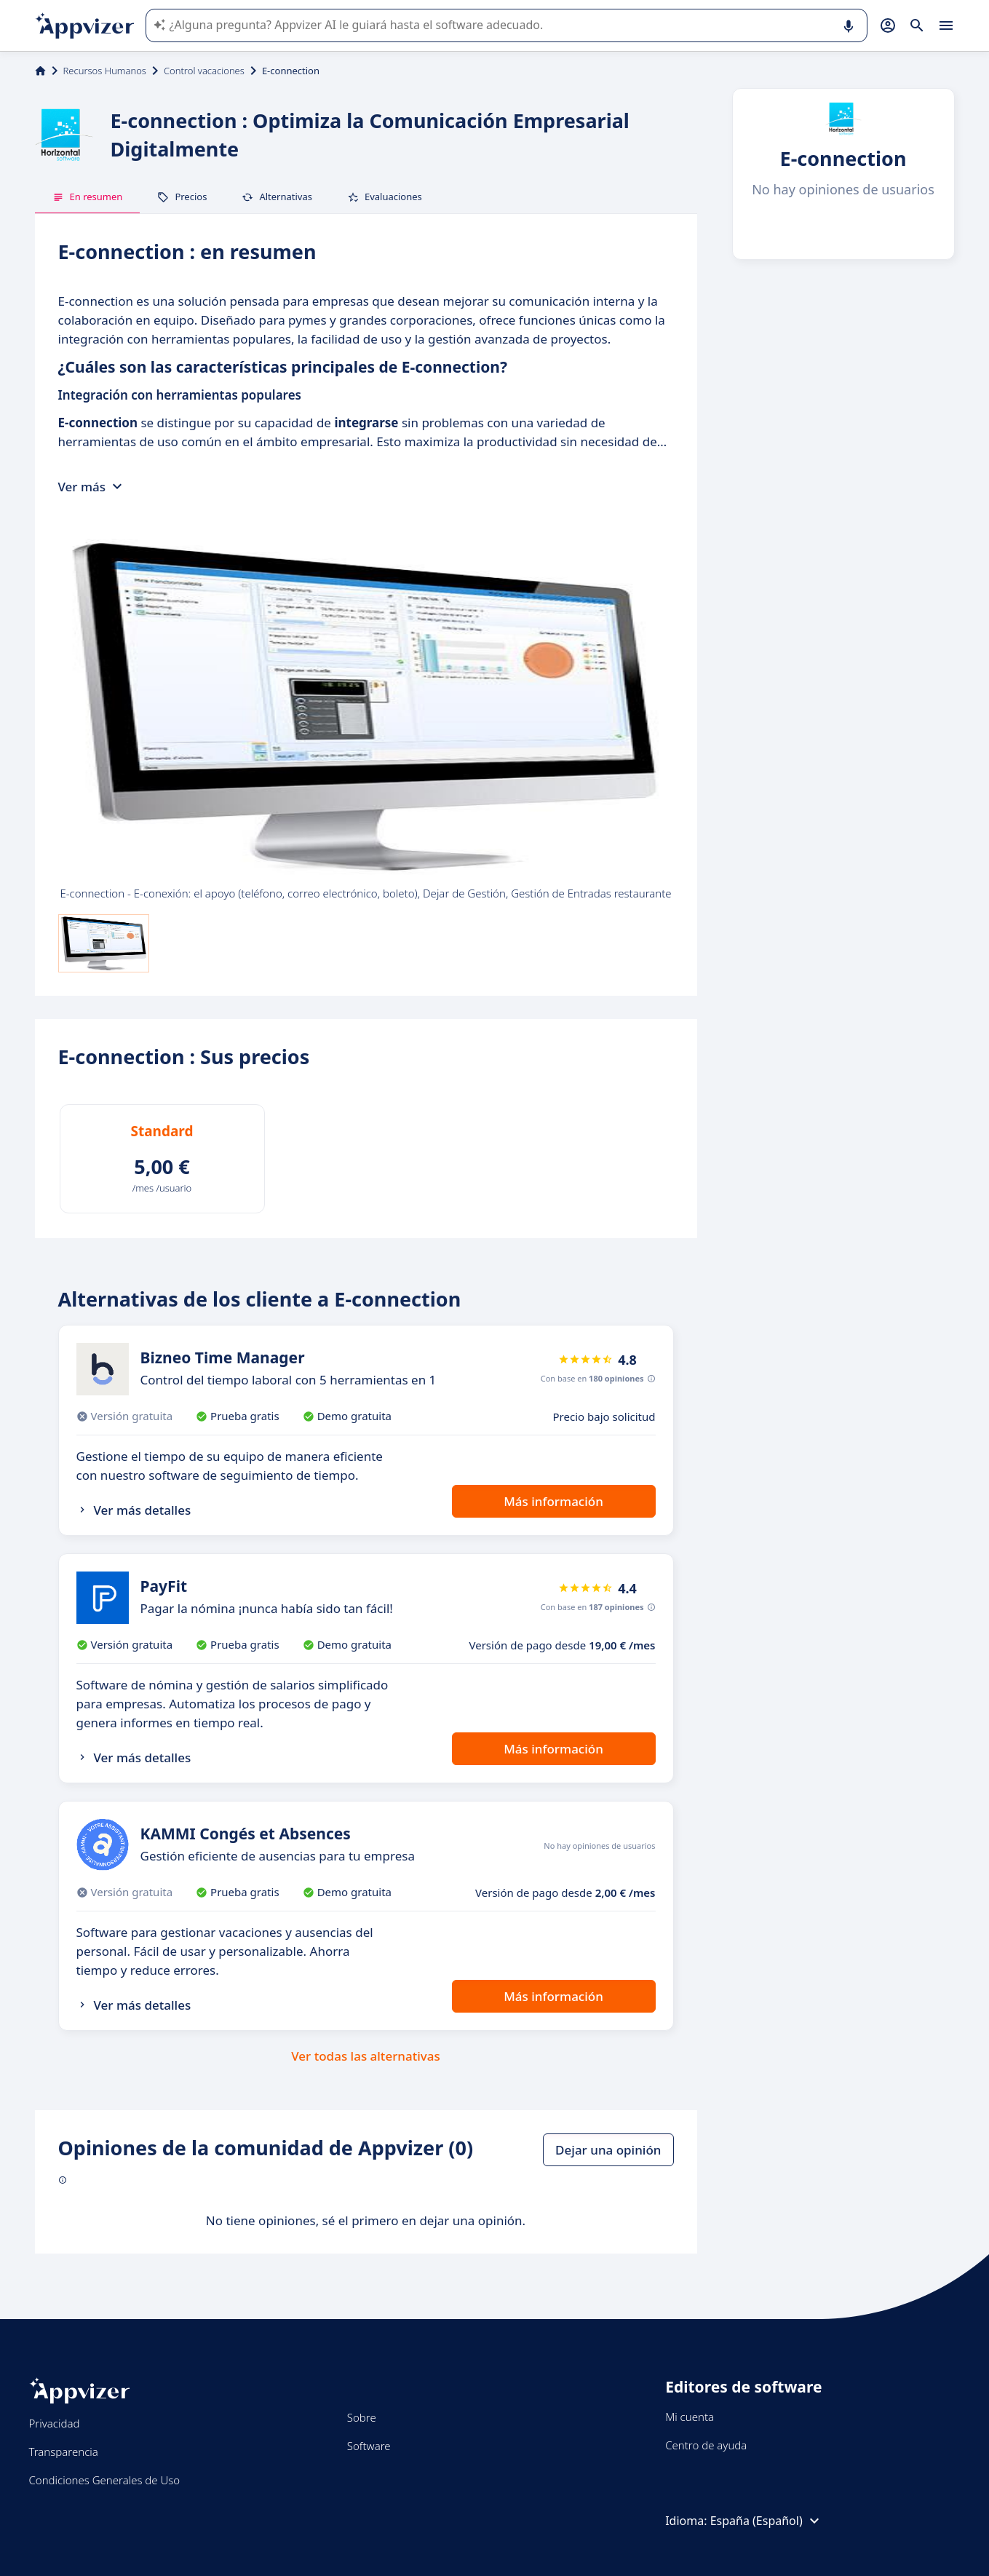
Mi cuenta (689, 2416)
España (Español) (766, 2520)
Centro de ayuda (706, 2445)
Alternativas (277, 196)
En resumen (87, 196)
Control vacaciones (204, 70)
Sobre (361, 2417)
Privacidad (54, 2423)
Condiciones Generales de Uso (104, 2480)
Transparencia (63, 2451)
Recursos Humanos (104, 70)
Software (369, 2445)
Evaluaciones (384, 196)
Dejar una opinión (608, 2149)
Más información (553, 1501)
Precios (182, 196)
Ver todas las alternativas (365, 2056)
